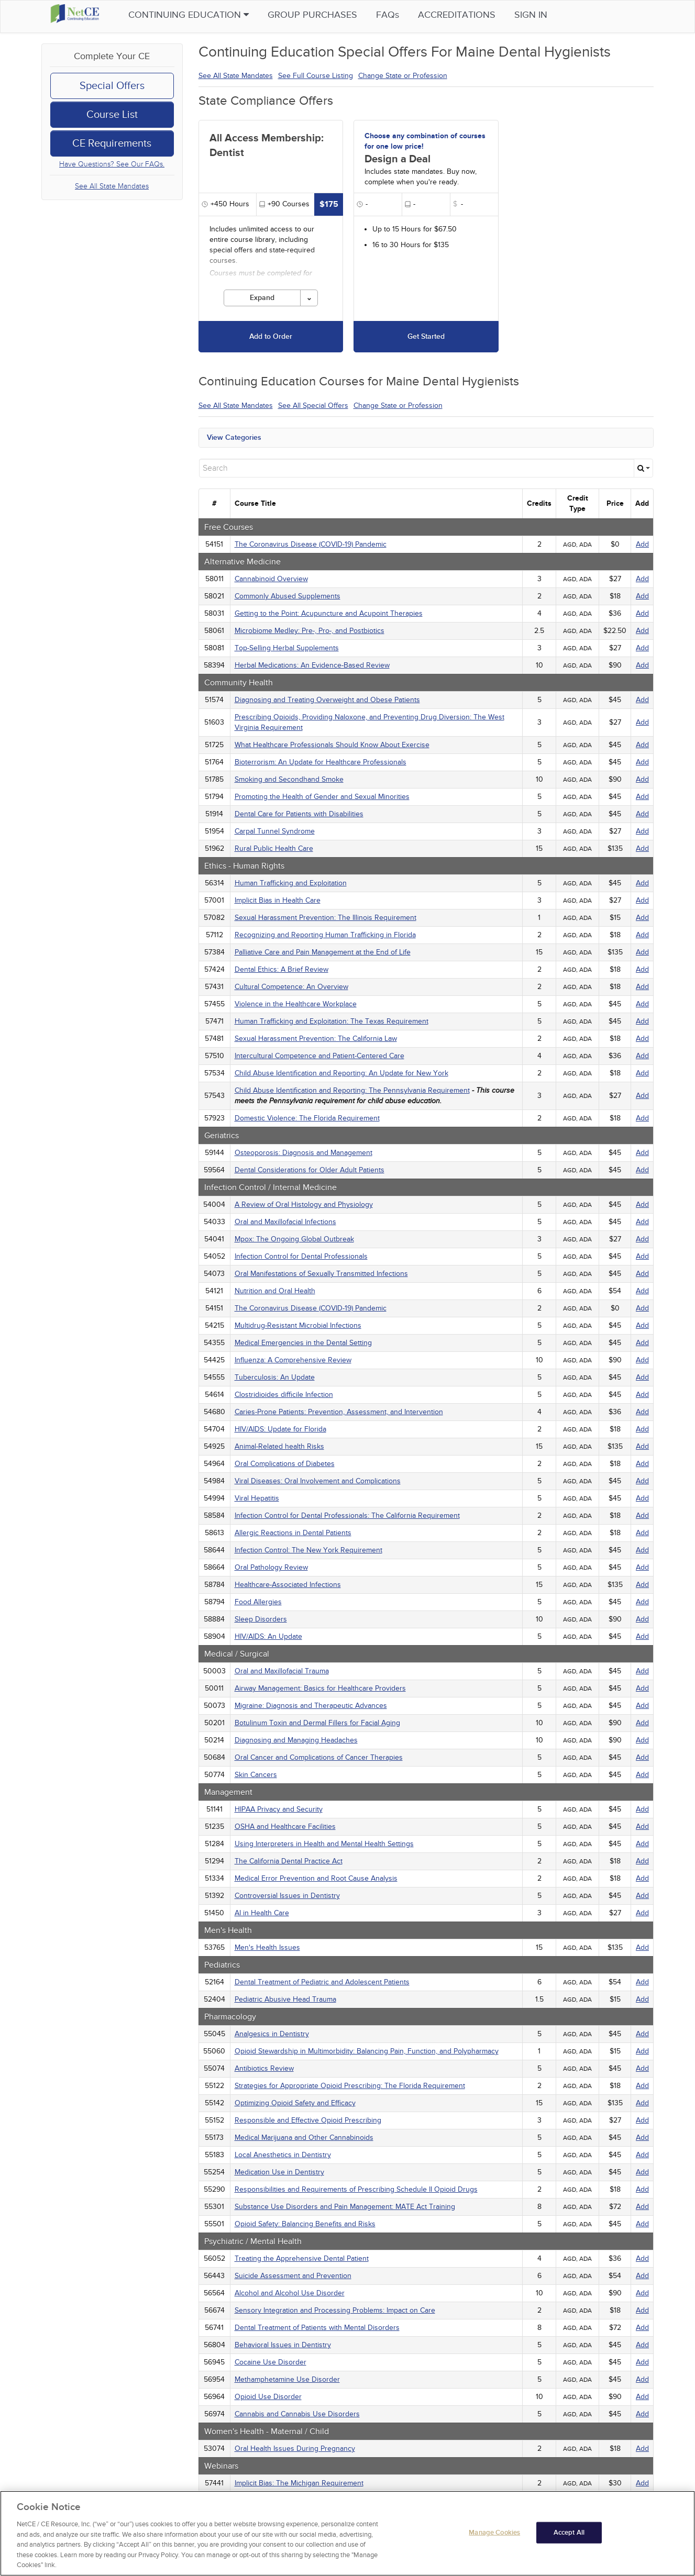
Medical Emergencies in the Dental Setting (303, 1342)
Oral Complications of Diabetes (285, 1463)
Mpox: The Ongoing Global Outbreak (294, 1239)
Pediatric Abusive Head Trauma (285, 1999)
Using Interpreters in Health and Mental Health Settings (324, 1843)
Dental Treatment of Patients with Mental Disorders (317, 2327)
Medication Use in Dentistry (279, 2172)
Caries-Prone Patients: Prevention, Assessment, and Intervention (339, 1411)
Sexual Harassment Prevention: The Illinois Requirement (325, 917)
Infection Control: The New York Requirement (308, 1550)
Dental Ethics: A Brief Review (281, 969)
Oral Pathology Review (271, 1567)
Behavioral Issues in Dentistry (283, 2344)
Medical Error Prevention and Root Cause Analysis (316, 1878)
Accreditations (473, 14)
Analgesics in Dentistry (272, 2033)
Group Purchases (329, 14)
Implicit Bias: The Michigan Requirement (299, 2483)
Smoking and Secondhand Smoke (289, 779)
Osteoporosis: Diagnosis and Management (303, 1152)
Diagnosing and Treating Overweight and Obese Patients (327, 699)
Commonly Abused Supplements (287, 596)
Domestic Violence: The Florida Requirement (307, 1118)
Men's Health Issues (267, 1947)
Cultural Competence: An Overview (291, 986)
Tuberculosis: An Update (275, 1377)
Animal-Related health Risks (279, 1446)
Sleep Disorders (261, 1619)
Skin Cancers (256, 1774)
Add (642, 544)
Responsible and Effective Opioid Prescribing (308, 2120)
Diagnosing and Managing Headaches (296, 1740)
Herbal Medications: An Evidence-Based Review (312, 665)
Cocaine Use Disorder (270, 2362)
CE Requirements (111, 143)
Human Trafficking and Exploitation (291, 883)
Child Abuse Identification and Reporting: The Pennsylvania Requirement (352, 1090)
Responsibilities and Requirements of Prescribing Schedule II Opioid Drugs (356, 2189)
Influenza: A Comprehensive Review (293, 1360)
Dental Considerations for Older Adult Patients (309, 1169)
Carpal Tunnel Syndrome (275, 831)
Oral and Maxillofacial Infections (285, 1221)
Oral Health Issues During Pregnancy (295, 2448)
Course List (112, 114)
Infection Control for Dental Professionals (301, 1256)
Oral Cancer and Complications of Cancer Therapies (319, 1757)
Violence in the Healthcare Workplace (296, 1004)
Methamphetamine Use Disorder (287, 2379)
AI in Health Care (262, 1912)
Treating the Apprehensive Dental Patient (302, 2258)
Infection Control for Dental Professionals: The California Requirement (347, 1515)
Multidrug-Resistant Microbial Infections (298, 1325)
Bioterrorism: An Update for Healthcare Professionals (320, 762)
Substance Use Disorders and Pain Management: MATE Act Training (345, 2206)
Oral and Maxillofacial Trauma (282, 1671)
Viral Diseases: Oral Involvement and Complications (318, 1480)
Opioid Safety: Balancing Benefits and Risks (305, 2223)
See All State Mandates (112, 186)
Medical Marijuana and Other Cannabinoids (304, 2137)
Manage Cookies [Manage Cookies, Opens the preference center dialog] (494, 2538)
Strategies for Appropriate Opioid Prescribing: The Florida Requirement (350, 2085)
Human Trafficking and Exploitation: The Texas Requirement (331, 1021)
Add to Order (270, 336)
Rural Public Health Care (274, 848)
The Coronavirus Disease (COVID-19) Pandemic (311, 544)
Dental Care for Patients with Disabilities (299, 813)
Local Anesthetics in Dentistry (283, 2154)
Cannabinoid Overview (271, 578)
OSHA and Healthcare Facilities (285, 1826)
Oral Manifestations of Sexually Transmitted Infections (321, 1273)
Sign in (547, 14)
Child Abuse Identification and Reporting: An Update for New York (341, 1073)
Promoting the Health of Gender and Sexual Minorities (322, 796)
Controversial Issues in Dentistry (287, 1895)
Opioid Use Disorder (268, 2396)
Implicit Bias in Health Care (278, 900)
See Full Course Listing (315, 75)
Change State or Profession (402, 75)
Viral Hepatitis (257, 1498)
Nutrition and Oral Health (275, 1290)
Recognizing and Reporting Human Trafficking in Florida (325, 934)
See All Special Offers (313, 405)
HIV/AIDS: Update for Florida (280, 1429)
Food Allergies (258, 1601)
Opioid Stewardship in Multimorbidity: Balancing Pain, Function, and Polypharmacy (367, 2051)
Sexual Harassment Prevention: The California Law (316, 1038)
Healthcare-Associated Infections (288, 1584)
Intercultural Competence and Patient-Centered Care (319, 1055)
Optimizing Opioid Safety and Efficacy (295, 2102)
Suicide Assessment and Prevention (293, 2275)
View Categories (234, 437)
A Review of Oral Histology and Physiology (304, 1204)
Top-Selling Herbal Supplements (287, 647)
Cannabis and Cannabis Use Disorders (297, 2414)
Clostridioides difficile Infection (284, 1394)
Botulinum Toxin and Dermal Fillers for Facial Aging (317, 1722)
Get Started (426, 336)
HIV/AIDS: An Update (268, 1636)
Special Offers (112, 86)
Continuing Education (205, 14)
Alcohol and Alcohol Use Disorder (290, 2293)
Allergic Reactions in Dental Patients (293, 1532)
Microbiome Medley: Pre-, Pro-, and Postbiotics (309, 630)
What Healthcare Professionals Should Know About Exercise (332, 744)
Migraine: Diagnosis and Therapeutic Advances (311, 1705)
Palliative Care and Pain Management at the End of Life (323, 952)
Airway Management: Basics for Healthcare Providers (320, 1688)
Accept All (569, 2538)
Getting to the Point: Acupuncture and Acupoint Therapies (329, 613)
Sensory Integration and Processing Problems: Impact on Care (335, 2310)
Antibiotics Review (264, 2068)
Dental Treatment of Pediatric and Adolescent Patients (322, 1982)
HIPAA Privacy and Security (279, 1809)
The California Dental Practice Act (289, 1861)
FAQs (404, 14)
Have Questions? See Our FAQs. (111, 164)
